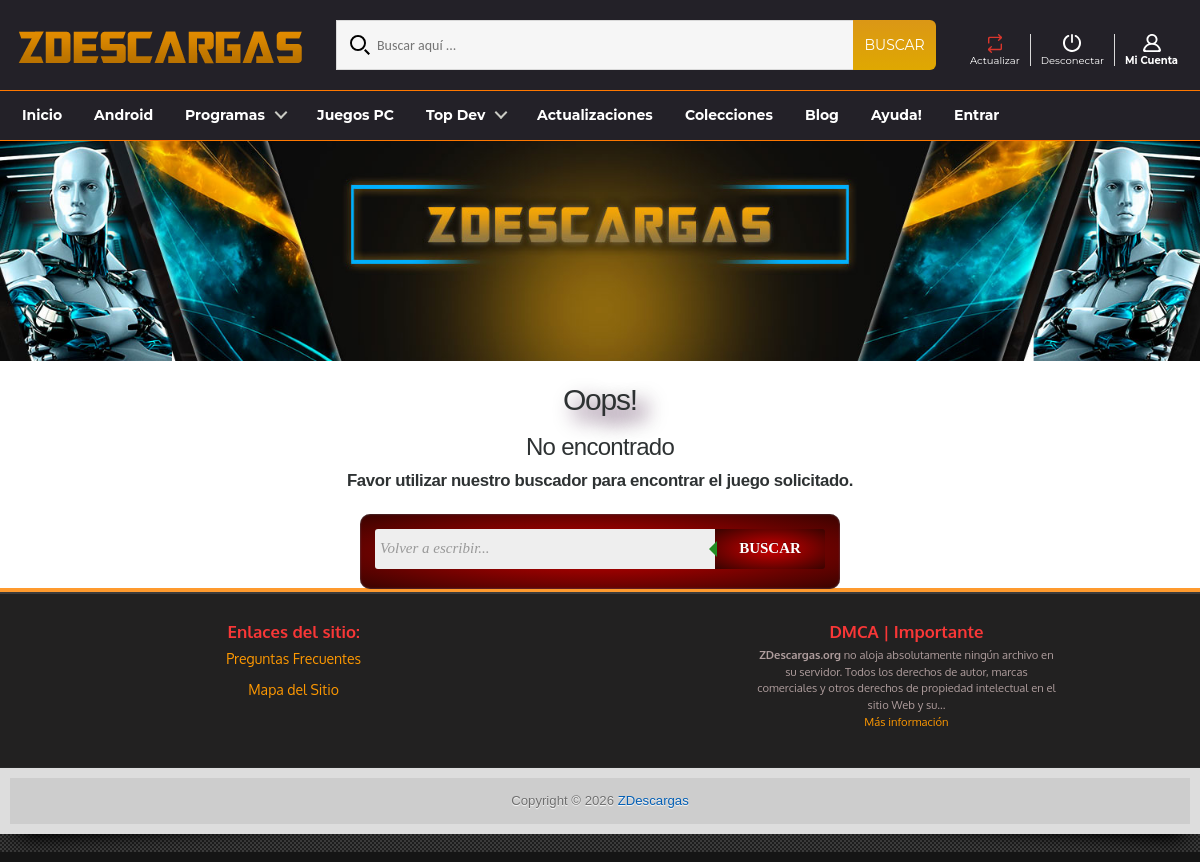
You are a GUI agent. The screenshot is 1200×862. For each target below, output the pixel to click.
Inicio (42, 115)
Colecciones (729, 115)
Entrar (976, 115)
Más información (906, 721)
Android (123, 115)
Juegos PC (355, 115)
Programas (225, 115)
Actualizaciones (595, 115)
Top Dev (455, 115)
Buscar (895, 45)
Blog (822, 115)
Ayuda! (896, 115)
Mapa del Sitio (293, 689)
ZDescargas (653, 800)
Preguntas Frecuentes (293, 658)
